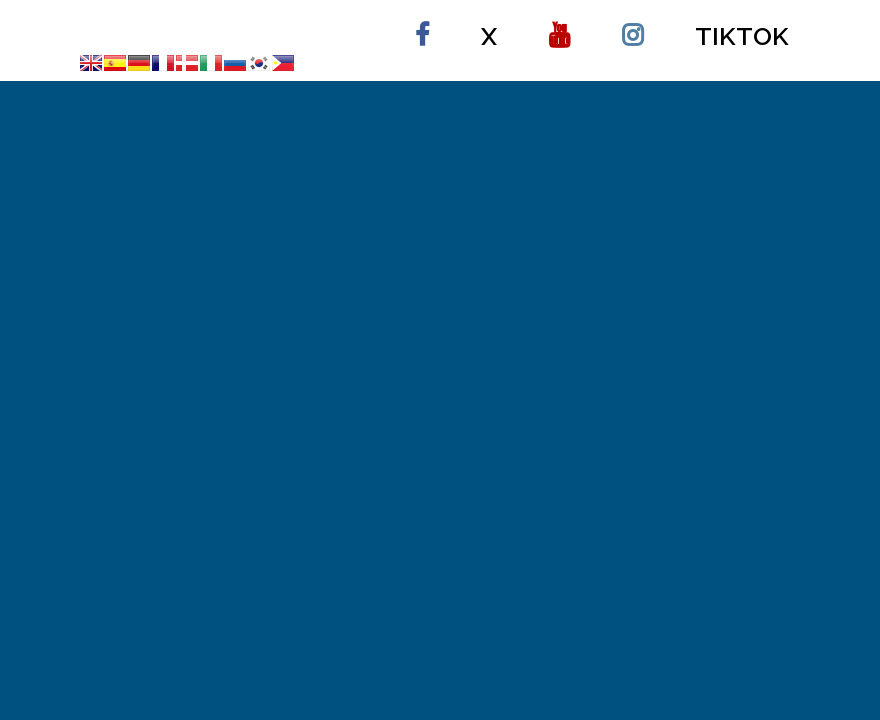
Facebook (422, 26)
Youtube (559, 26)
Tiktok (742, 36)
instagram (632, 26)
